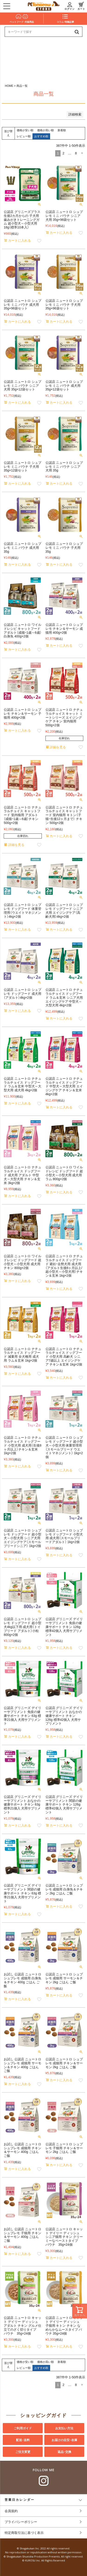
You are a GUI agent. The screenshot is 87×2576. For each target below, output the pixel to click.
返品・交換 (64, 2452)
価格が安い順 (25, 130)
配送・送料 (23, 2440)
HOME (9, 85)
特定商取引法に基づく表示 (24, 2533)
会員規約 (11, 2511)
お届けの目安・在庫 (64, 2440)
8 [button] (76, 153)
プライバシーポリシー (21, 2522)
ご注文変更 (22, 2452)
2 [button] (63, 153)
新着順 (62, 130)
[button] (82, 153)
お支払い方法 (64, 2428)
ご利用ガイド (23, 2428)
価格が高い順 (45, 130)
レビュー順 (24, 136)
